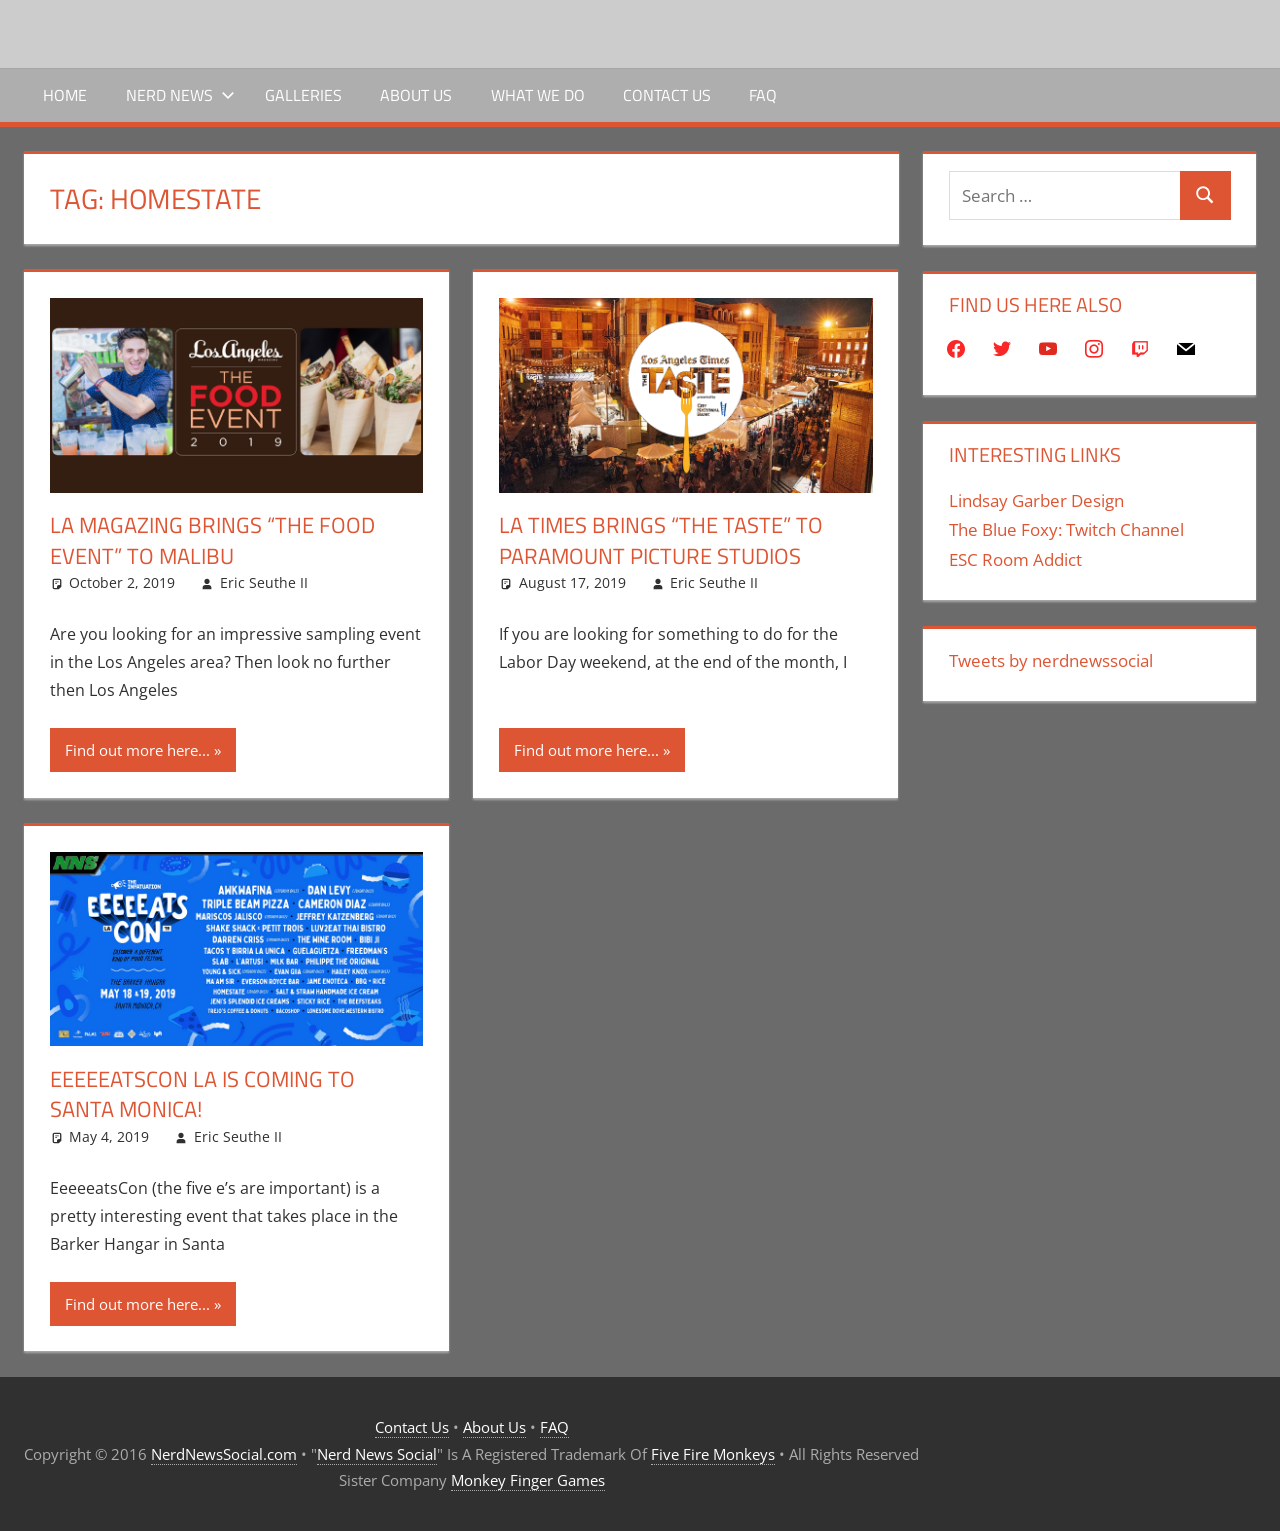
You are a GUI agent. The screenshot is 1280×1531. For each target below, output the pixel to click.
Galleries (303, 95)
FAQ (763, 95)
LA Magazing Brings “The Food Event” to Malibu (212, 540)
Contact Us (667, 95)
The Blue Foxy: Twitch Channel (1066, 529)
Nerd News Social (377, 1454)
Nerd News (180, 95)
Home (65, 95)
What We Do (538, 95)
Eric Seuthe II (264, 582)
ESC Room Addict (1015, 559)
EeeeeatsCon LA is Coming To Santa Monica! (202, 1094)
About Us (416, 95)
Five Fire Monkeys (713, 1454)
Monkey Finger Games (528, 1480)
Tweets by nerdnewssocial (1051, 660)
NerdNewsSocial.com (224, 1454)
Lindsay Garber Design (1036, 500)
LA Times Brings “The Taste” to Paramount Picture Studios (661, 540)
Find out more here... (137, 750)
